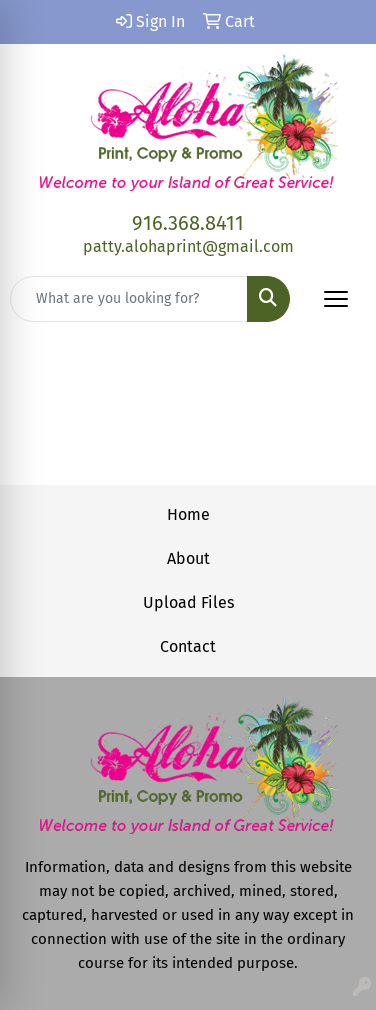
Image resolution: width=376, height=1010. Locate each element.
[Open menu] (336, 299)
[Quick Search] (129, 299)
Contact (188, 646)
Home (188, 514)
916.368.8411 (188, 223)
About (188, 558)
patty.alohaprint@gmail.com (188, 246)
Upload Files (188, 602)
